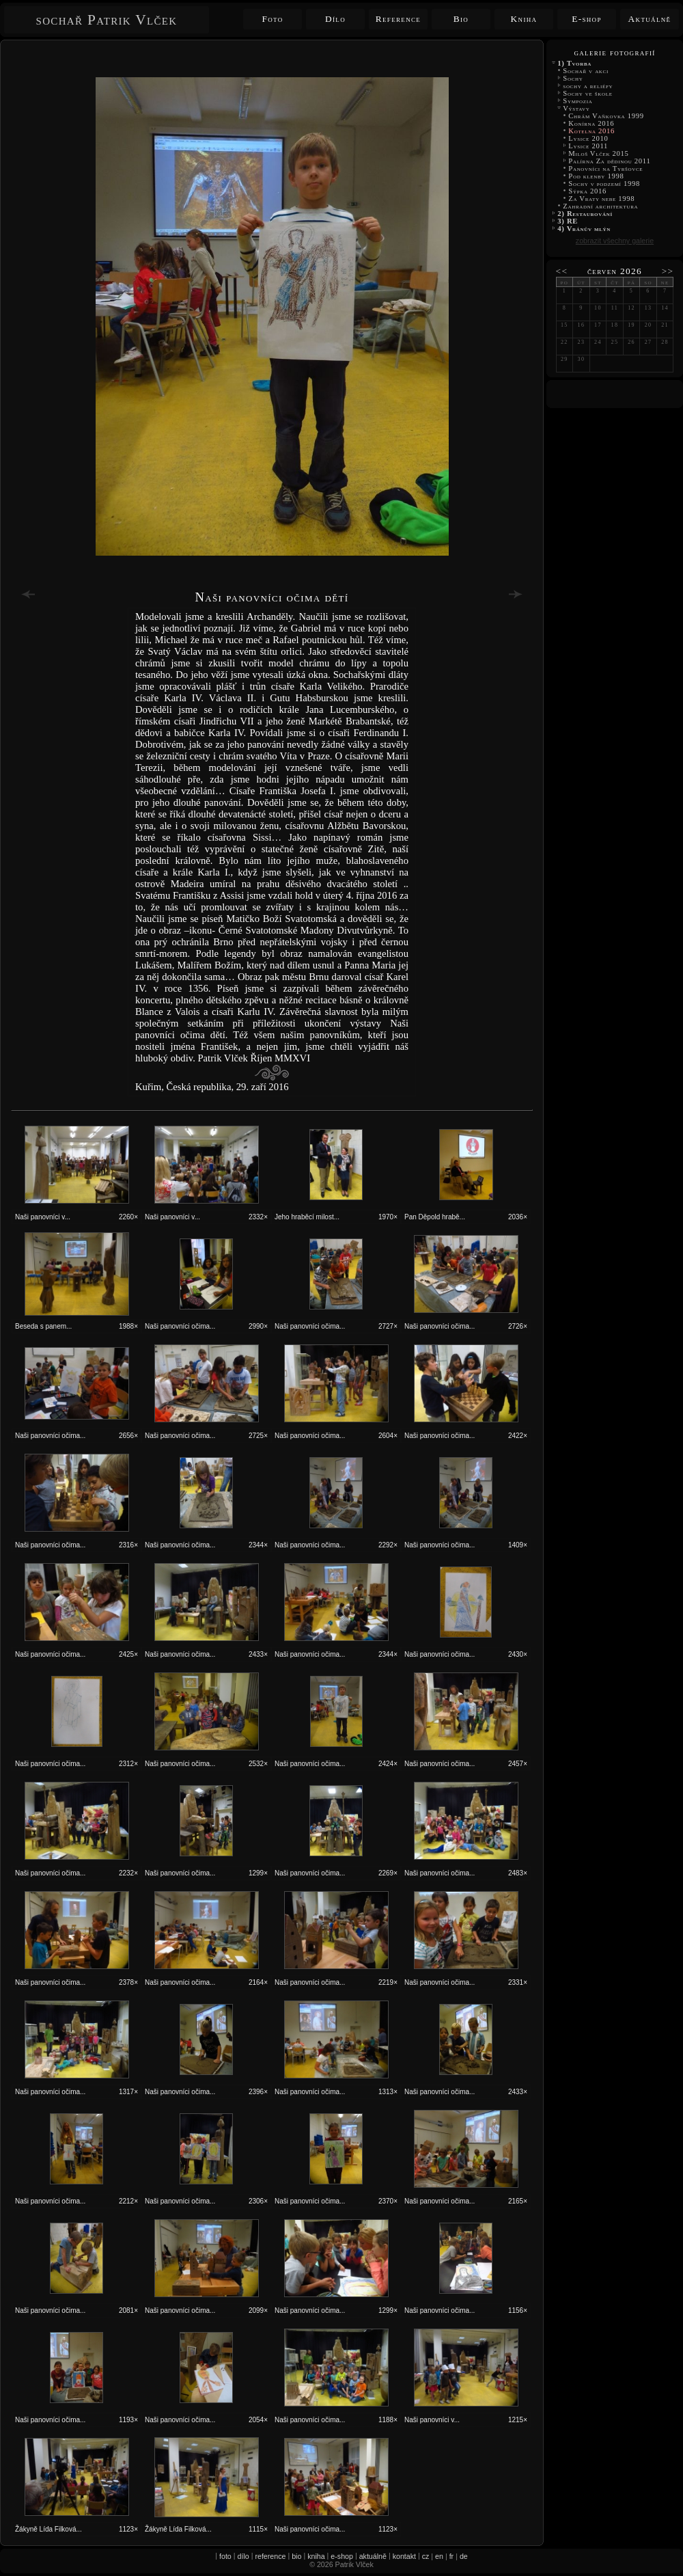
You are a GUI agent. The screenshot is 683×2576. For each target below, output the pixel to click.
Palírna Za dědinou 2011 (609, 161)
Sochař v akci (586, 70)
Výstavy (576, 108)
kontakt (404, 2556)
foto (225, 2556)
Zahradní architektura (601, 206)
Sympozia (578, 101)
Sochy (573, 78)
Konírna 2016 (591, 123)
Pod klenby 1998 (596, 176)
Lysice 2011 (588, 146)
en (439, 2556)
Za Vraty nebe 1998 (601, 198)
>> (668, 271)
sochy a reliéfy (588, 86)
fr (451, 2556)
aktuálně (373, 2556)
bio (296, 2556)
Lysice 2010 (588, 138)
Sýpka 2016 (587, 191)
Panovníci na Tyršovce (605, 168)
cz (426, 2556)
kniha (315, 2556)
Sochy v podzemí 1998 (604, 183)
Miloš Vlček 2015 (598, 153)
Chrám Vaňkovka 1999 (606, 116)
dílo (243, 2556)
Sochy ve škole (588, 93)
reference (270, 2556)
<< (562, 271)
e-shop (342, 2556)
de (464, 2556)
